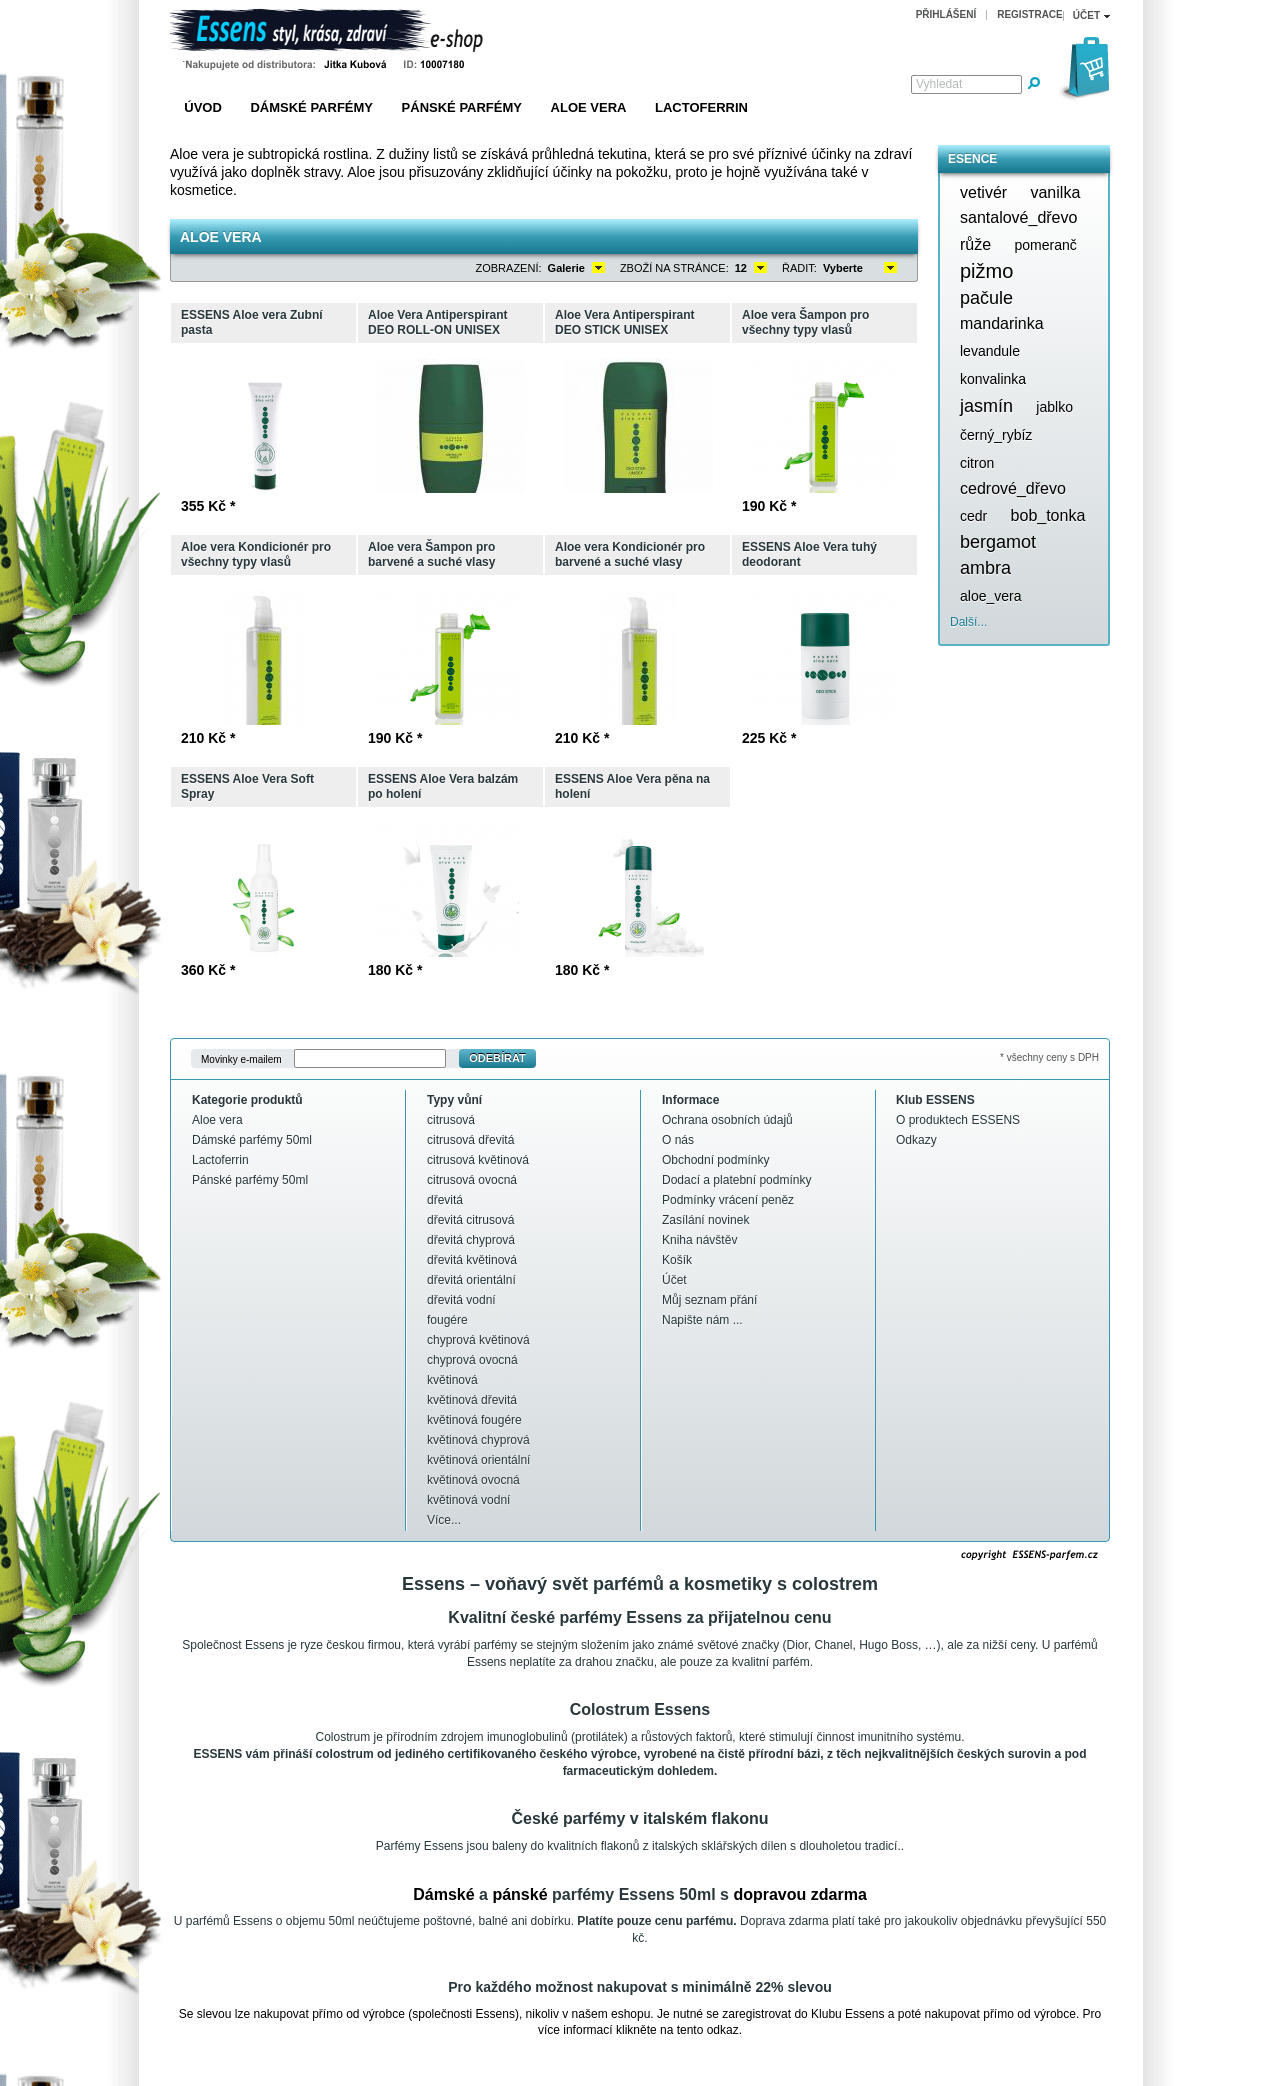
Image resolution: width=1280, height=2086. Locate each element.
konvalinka (993, 379)
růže (975, 244)
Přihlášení (946, 14)
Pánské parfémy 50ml (250, 1180)
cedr (973, 516)
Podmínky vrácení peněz (728, 1200)
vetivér (983, 192)
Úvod (203, 107)
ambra (985, 568)
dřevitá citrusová (470, 1220)
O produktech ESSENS (958, 1120)
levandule (990, 351)
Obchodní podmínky (715, 1160)
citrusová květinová (478, 1160)
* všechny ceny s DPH (1049, 1057)
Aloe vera (589, 107)
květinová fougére (474, 1420)
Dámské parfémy (311, 107)
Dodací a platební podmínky (736, 1180)
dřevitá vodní (461, 1300)
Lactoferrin (701, 107)
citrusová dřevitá (470, 1140)
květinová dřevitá (472, 1400)
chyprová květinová (478, 1340)
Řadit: (799, 268)
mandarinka (1002, 323)
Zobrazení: (509, 268)
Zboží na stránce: (674, 268)
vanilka (1055, 192)
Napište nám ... (702, 1320)
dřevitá (445, 1200)
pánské (519, 1894)
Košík (677, 1260)
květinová (452, 1380)
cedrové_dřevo (1013, 488)
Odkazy (916, 1140)
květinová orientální (478, 1460)
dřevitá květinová (472, 1260)
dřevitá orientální (471, 1280)
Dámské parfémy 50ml (252, 1140)
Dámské (443, 1894)
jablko (1054, 407)
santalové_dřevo (1018, 217)
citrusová (451, 1120)
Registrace (1030, 14)
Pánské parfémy (462, 107)
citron (977, 463)
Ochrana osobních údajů (727, 1120)
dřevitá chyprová (471, 1240)
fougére (447, 1320)
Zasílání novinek (705, 1220)
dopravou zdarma (799, 1894)
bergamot (998, 542)
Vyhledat (939, 84)
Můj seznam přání (709, 1300)
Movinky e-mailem (241, 1058)
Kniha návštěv (699, 1240)
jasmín (986, 406)
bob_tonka (1048, 515)
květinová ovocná (473, 1480)
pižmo (986, 271)
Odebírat (497, 1058)
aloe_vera (991, 596)
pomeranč (1045, 245)
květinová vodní (468, 1500)
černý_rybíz (996, 435)
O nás (678, 1140)
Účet (674, 1280)
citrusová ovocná (472, 1180)
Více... (444, 1520)
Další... (968, 622)
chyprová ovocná (472, 1360)
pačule (986, 298)
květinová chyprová (478, 1440)
